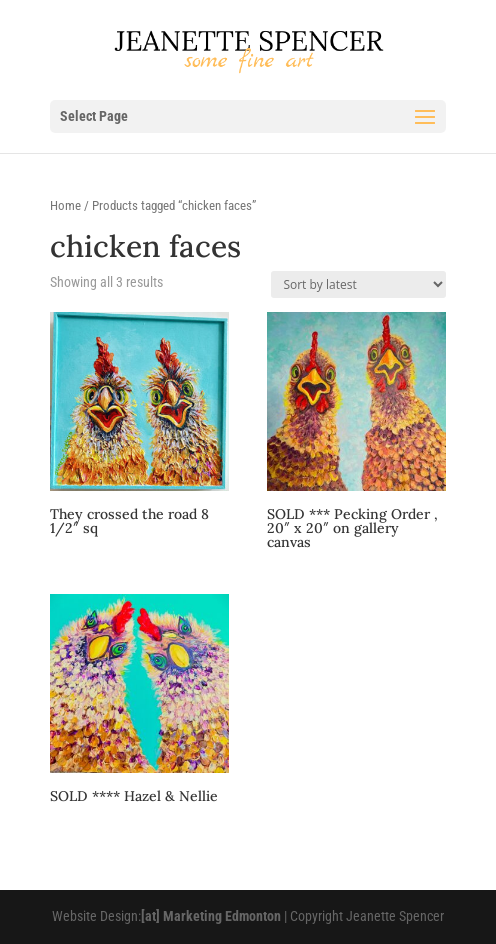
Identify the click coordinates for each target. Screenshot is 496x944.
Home (65, 205)
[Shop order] (358, 284)
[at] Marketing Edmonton (211, 916)
